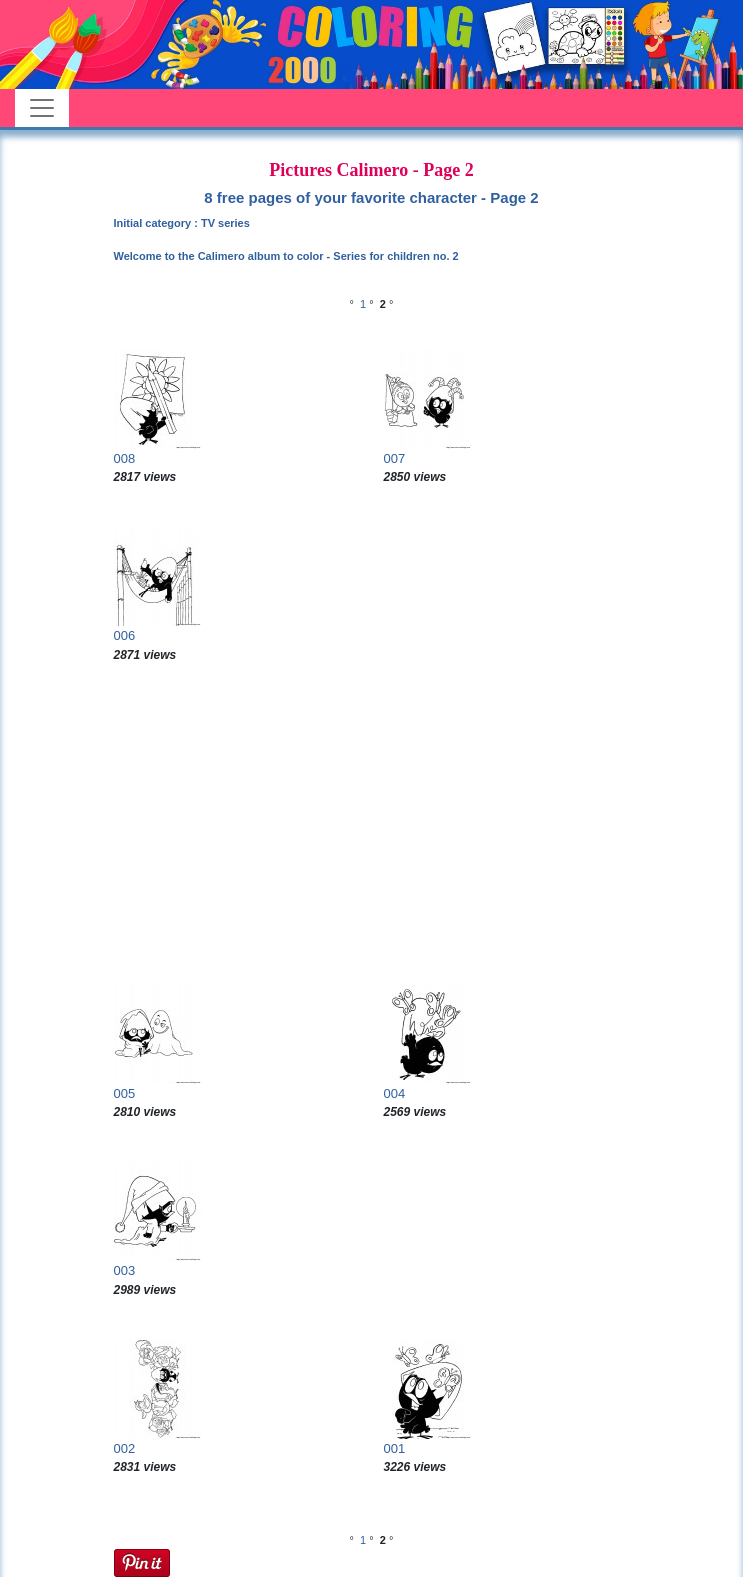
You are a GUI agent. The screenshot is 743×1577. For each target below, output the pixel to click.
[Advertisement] (372, 824)
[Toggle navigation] (42, 108)
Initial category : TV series (182, 223)
